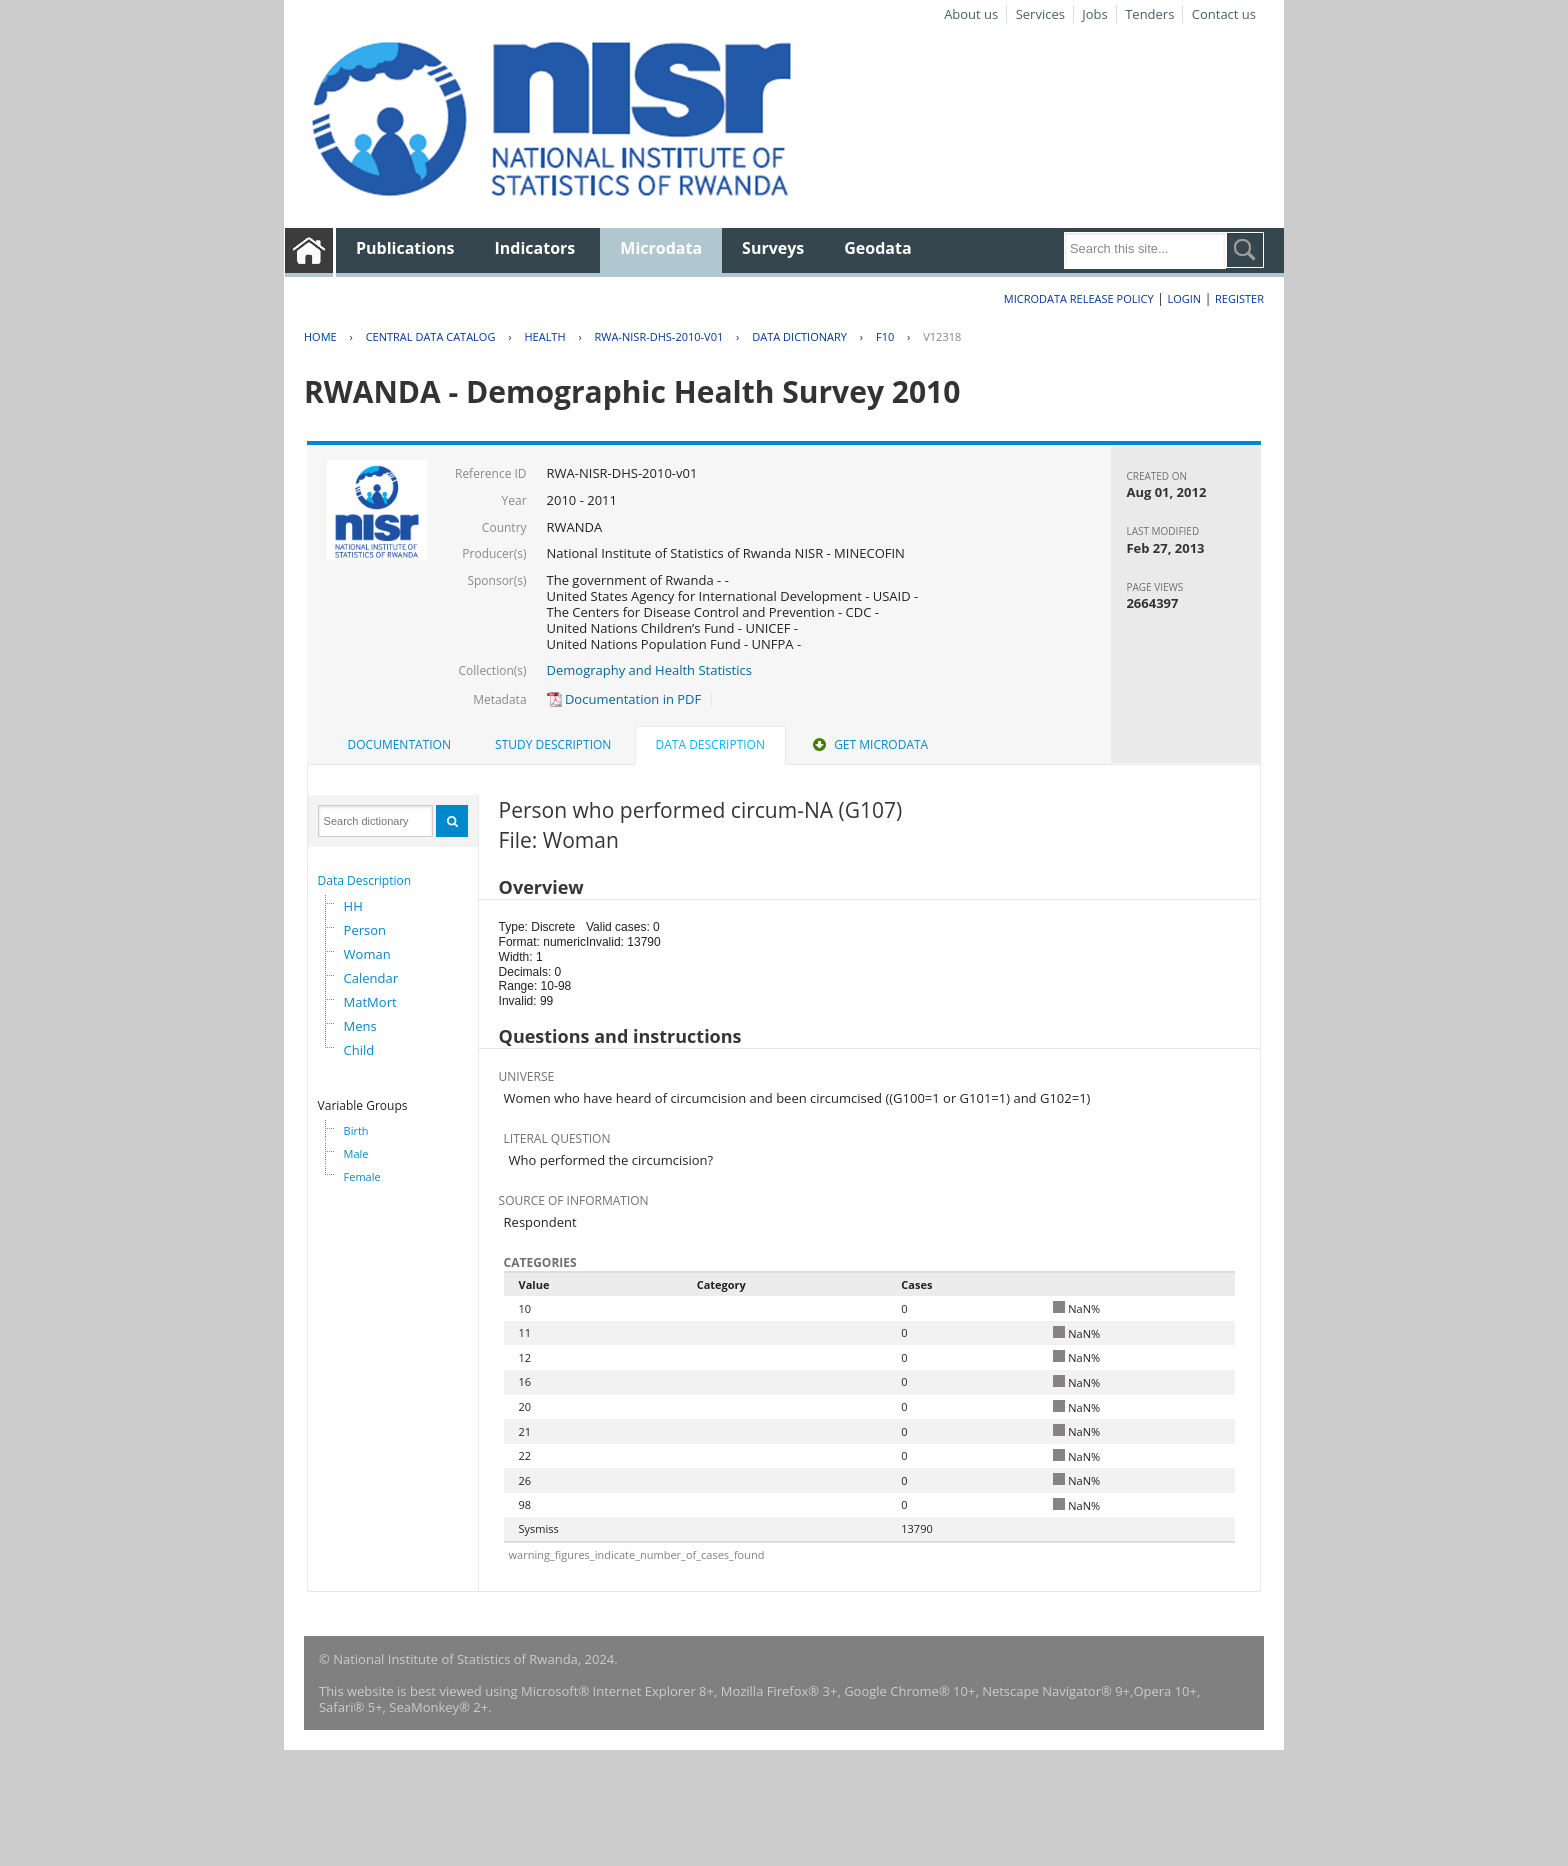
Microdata (661, 248)
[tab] (399, 745)
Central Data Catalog (431, 336)
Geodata (877, 248)
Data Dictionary (799, 336)
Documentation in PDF (624, 699)
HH (353, 906)
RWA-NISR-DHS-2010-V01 (659, 336)
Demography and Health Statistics (649, 670)
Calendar (371, 978)
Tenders (1149, 14)
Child (359, 1050)
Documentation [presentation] (399, 744)
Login (1184, 298)
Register (1239, 298)
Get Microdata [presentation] (868, 744)
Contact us (1224, 14)
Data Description (365, 880)
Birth (356, 1130)
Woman (367, 954)
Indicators (535, 248)
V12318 (942, 336)
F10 (885, 336)
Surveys (773, 248)
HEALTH (544, 336)
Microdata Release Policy (1079, 298)
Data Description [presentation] (710, 744)
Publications (405, 248)
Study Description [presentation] (553, 744)
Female (362, 1176)
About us (971, 14)
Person (365, 930)
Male (356, 1153)
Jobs (1094, 14)
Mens (360, 1026)
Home (320, 336)
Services (1040, 14)
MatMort (370, 1002)
